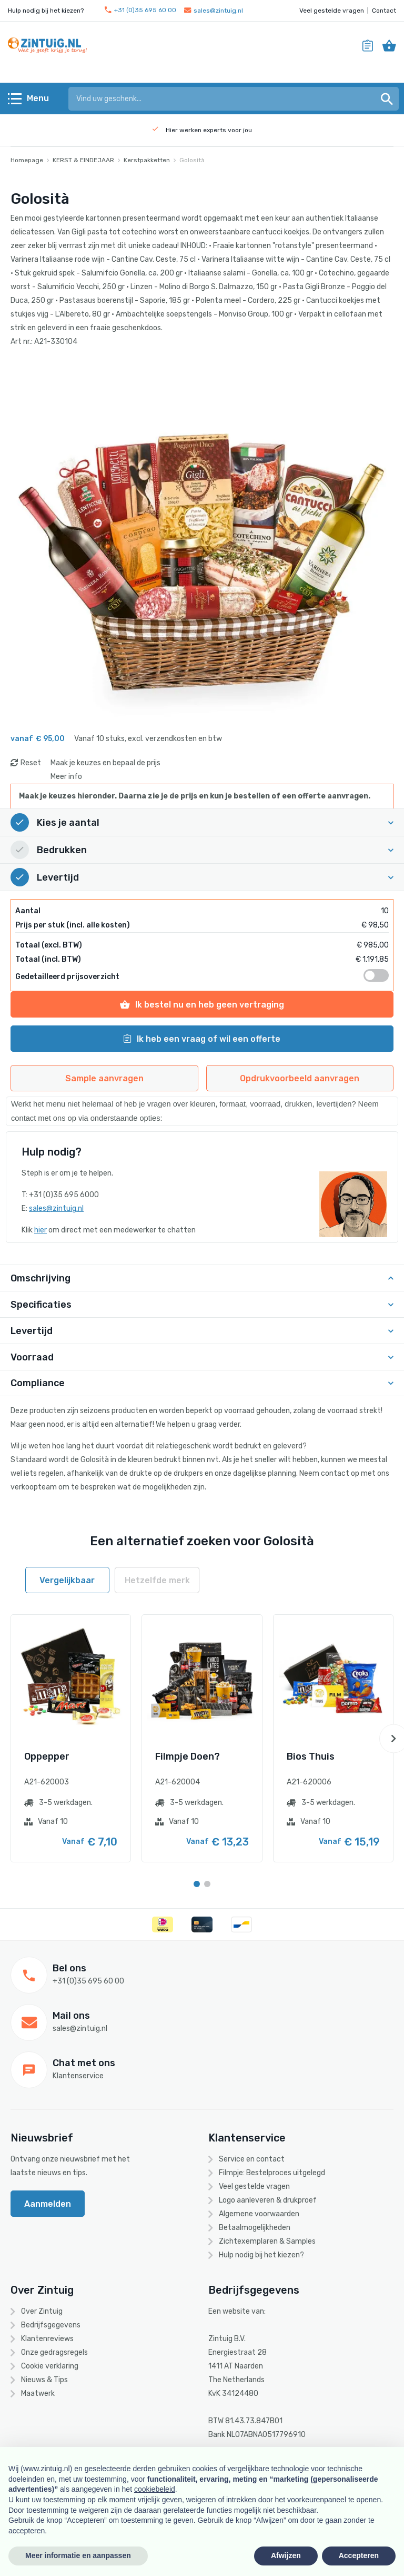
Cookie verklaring (49, 2366)
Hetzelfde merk (157, 1580)
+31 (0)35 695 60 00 (140, 10)
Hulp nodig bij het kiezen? (261, 2255)
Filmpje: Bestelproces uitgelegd (272, 2172)
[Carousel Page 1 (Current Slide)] (197, 1884)
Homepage (27, 160)
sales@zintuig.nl (213, 10)
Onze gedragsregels (54, 2352)
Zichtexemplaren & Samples (267, 2241)
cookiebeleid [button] (154, 2489)
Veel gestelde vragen (331, 10)
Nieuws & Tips (44, 2379)
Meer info (66, 776)
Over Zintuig (42, 2311)
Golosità (192, 160)
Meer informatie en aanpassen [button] (78, 2555)
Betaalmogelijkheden (254, 2227)
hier (40, 1230)
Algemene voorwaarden (259, 2213)
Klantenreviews (47, 2338)
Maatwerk (38, 2393)
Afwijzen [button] (286, 2555)
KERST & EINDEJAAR (83, 160)
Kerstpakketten (147, 160)
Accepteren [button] (359, 2555)
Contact (384, 10)
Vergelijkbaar (67, 1580)
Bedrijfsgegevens (50, 2325)
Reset (31, 762)
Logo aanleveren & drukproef (268, 2200)
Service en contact (252, 2159)
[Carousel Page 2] (207, 1884)
